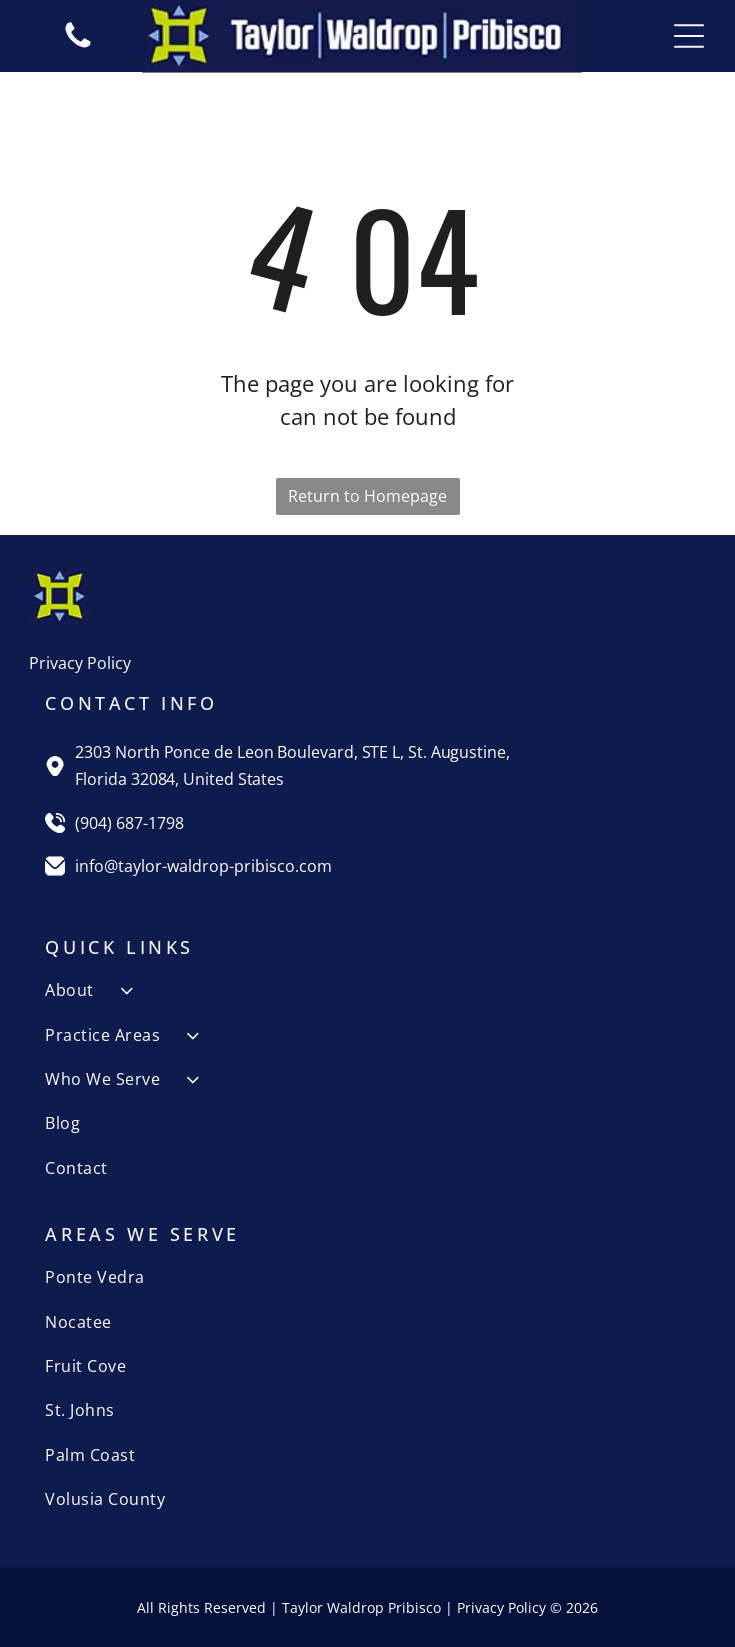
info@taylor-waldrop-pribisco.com (203, 866)
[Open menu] (689, 36)
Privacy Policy (80, 663)
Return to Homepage (367, 496)
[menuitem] (367, 990)
